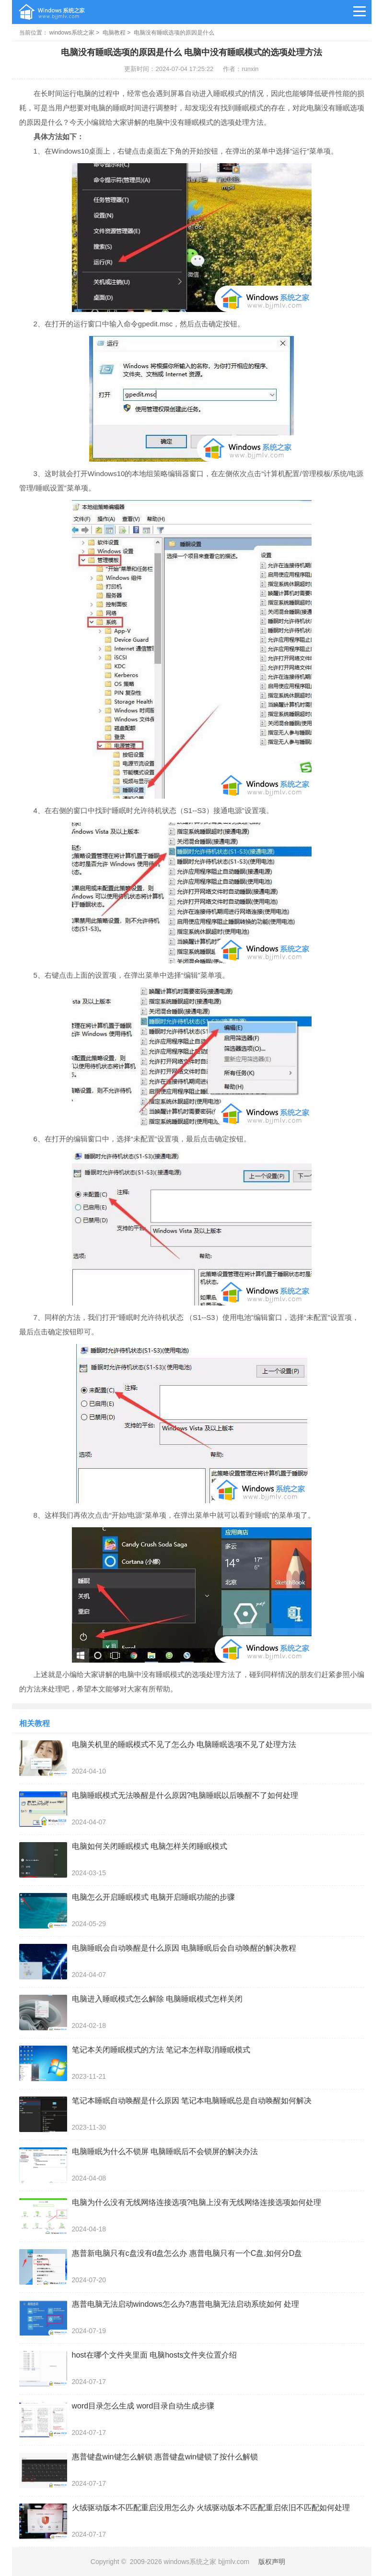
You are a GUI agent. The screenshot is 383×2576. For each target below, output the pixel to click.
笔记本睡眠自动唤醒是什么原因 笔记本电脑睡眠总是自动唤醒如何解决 (192, 2101)
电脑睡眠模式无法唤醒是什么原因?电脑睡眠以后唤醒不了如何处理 (185, 1795)
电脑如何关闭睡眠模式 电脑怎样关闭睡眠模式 (149, 1846)
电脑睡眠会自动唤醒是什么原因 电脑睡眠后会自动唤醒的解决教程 (184, 1948)
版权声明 (271, 2561)
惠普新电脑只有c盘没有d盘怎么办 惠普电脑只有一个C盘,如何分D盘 (187, 2253)
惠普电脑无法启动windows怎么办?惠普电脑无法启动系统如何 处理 (186, 2304)
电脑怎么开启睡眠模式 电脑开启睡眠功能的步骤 (153, 1897)
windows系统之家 (71, 32)
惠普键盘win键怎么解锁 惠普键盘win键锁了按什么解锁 (165, 2457)
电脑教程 (114, 32)
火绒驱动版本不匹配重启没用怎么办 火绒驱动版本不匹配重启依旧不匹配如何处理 (211, 2508)
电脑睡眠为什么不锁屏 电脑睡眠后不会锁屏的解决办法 (165, 2151)
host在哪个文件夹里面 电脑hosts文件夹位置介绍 (154, 2355)
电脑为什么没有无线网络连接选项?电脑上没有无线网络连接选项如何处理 (197, 2202)
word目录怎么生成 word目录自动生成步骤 (143, 2406)
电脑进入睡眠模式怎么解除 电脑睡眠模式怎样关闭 (157, 1999)
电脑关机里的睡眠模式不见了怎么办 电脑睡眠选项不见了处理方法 (184, 1744)
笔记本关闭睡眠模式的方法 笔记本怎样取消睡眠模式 (161, 2050)
